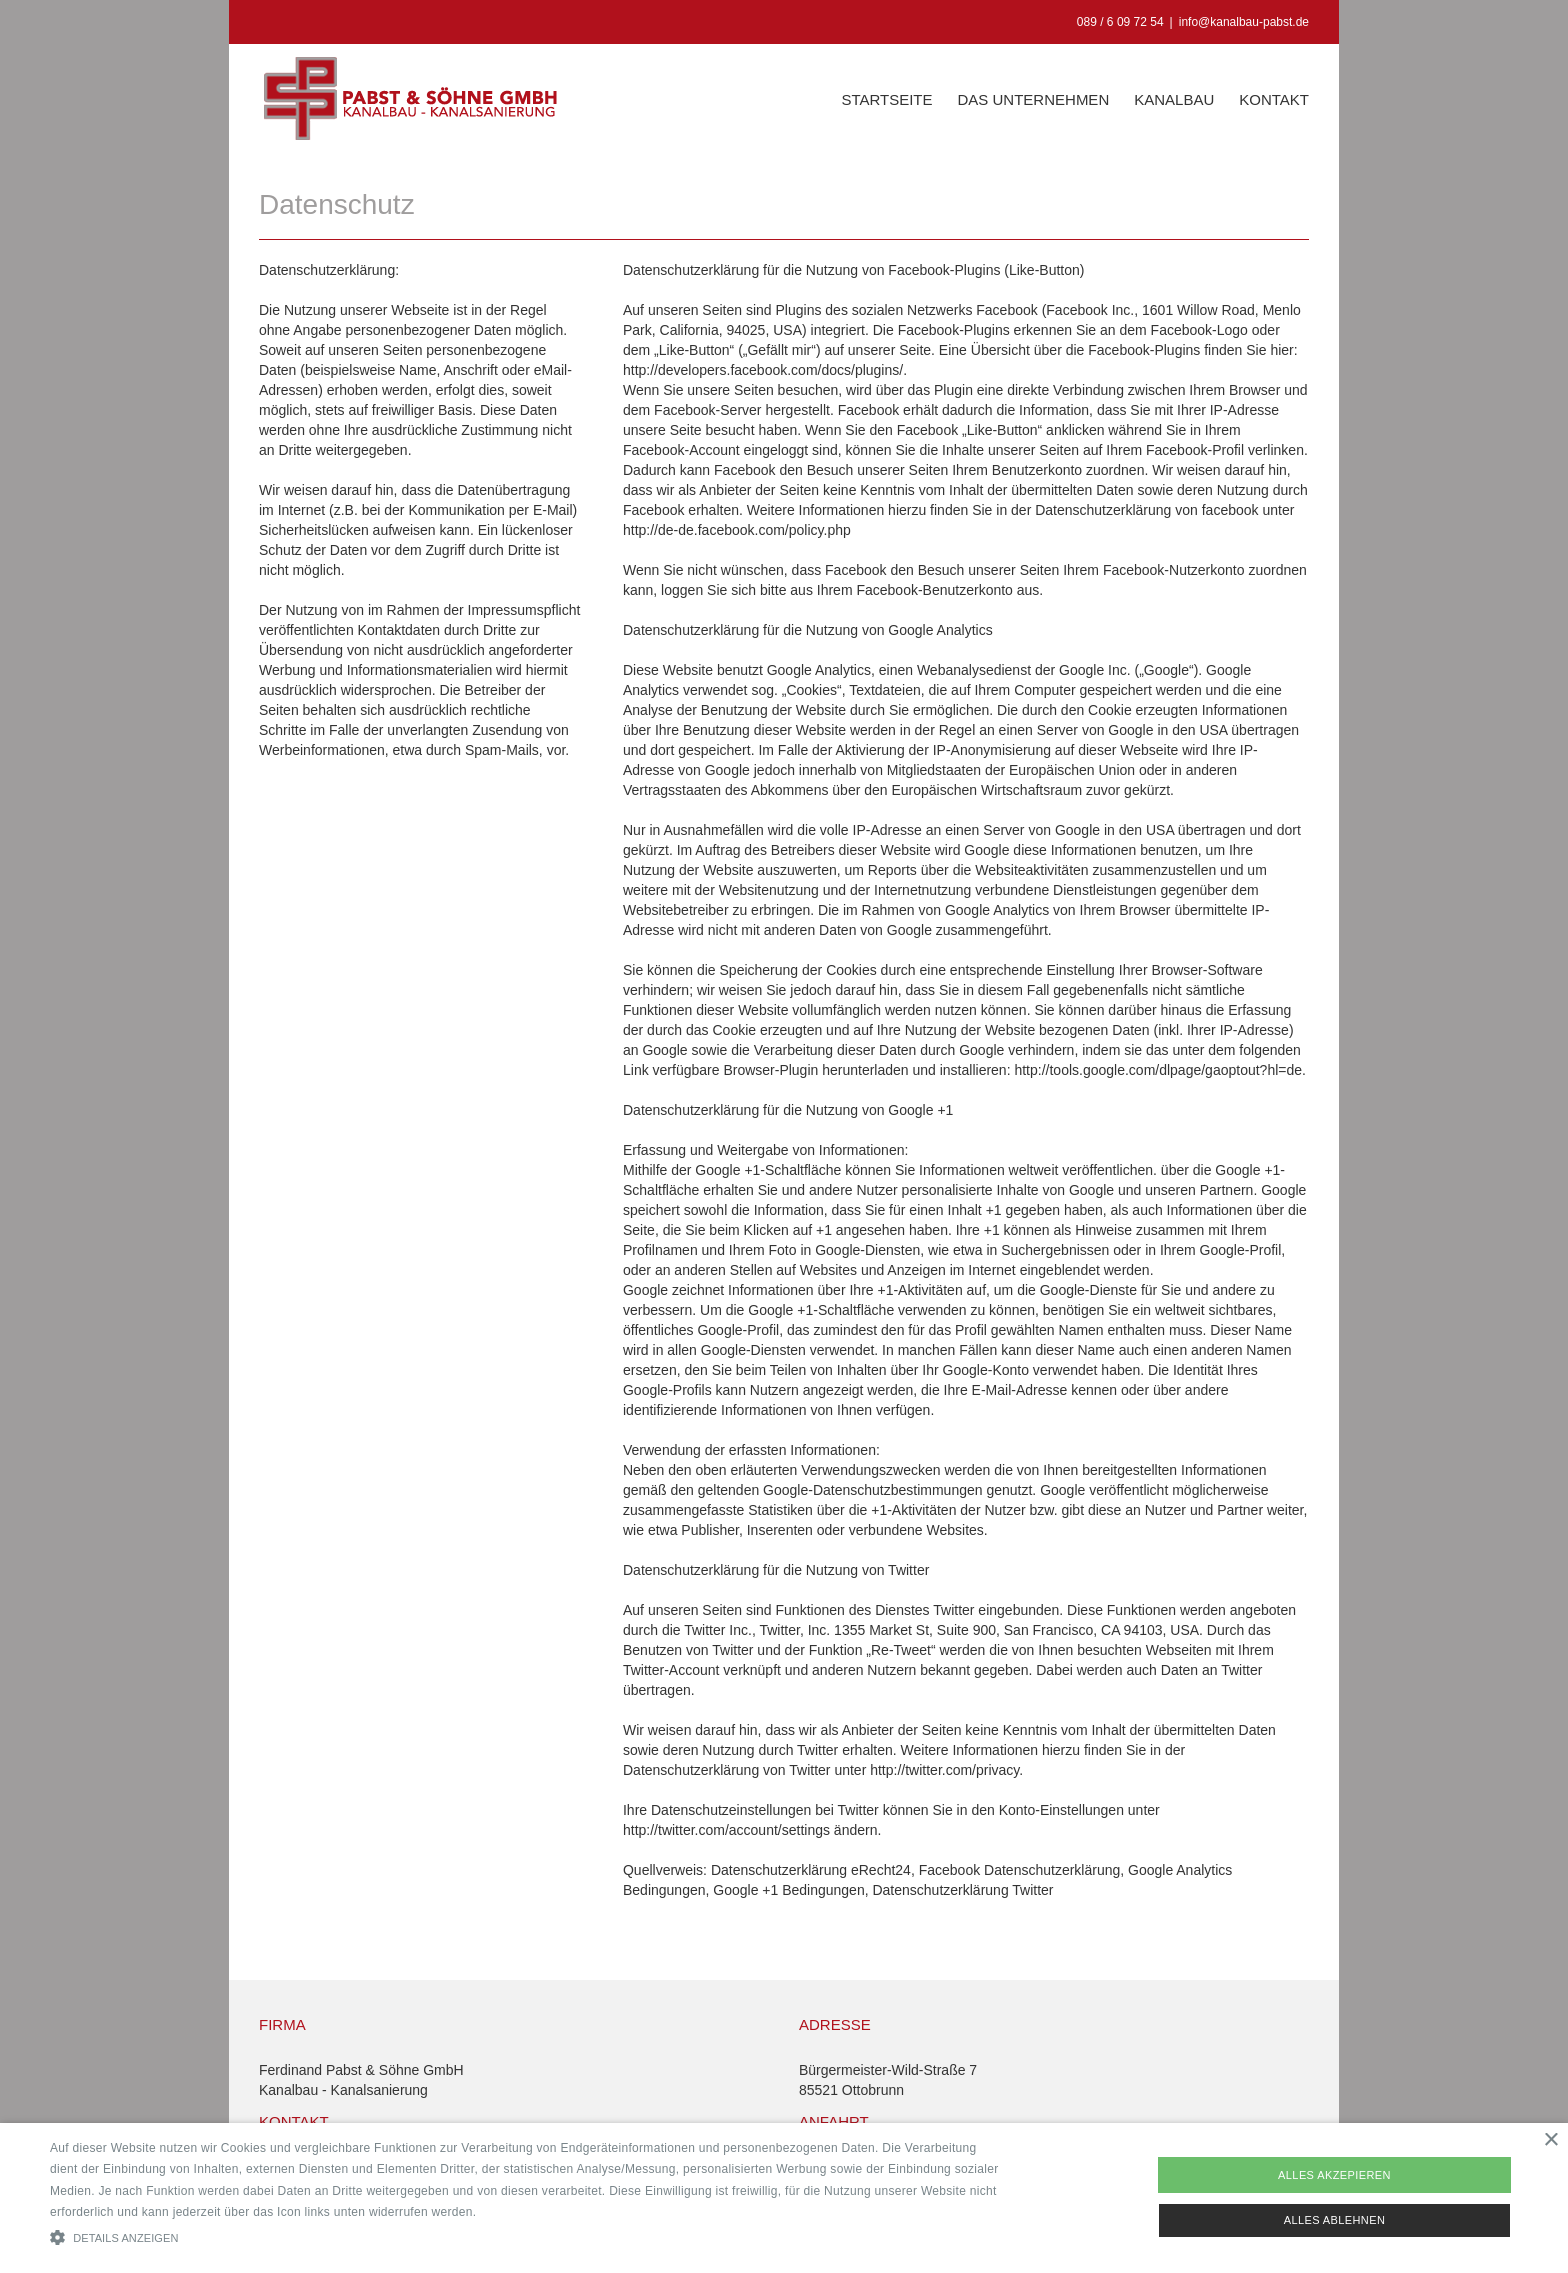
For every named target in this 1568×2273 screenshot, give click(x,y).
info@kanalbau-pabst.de (1244, 22)
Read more (511, 2212)
